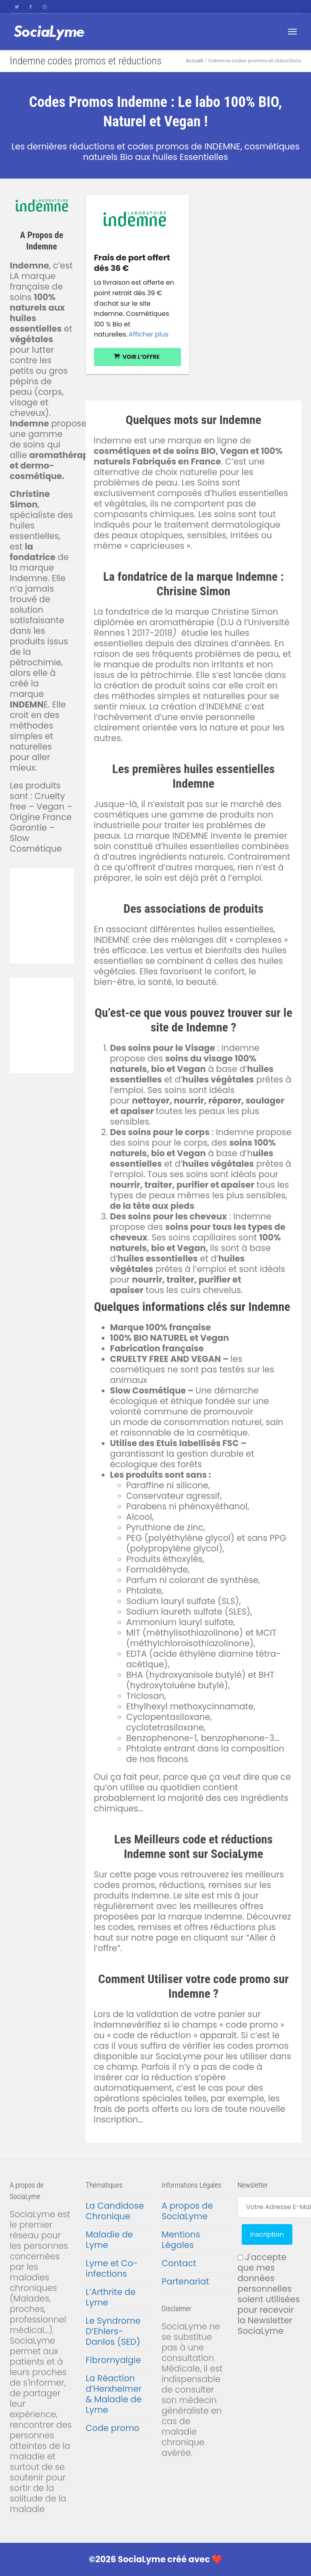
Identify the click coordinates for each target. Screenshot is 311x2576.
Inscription (267, 2234)
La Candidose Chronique (115, 2211)
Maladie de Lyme (109, 2240)
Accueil (194, 60)
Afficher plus (148, 334)
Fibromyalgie (113, 2360)
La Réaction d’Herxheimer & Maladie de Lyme (114, 2394)
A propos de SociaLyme (187, 2211)
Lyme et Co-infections (112, 2268)
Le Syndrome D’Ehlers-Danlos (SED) (113, 2331)
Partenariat (185, 2281)
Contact (179, 2263)
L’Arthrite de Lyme (111, 2297)
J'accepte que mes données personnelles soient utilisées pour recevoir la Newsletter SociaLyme (269, 2294)
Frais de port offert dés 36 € (132, 262)
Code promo (113, 2428)
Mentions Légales (181, 2240)
